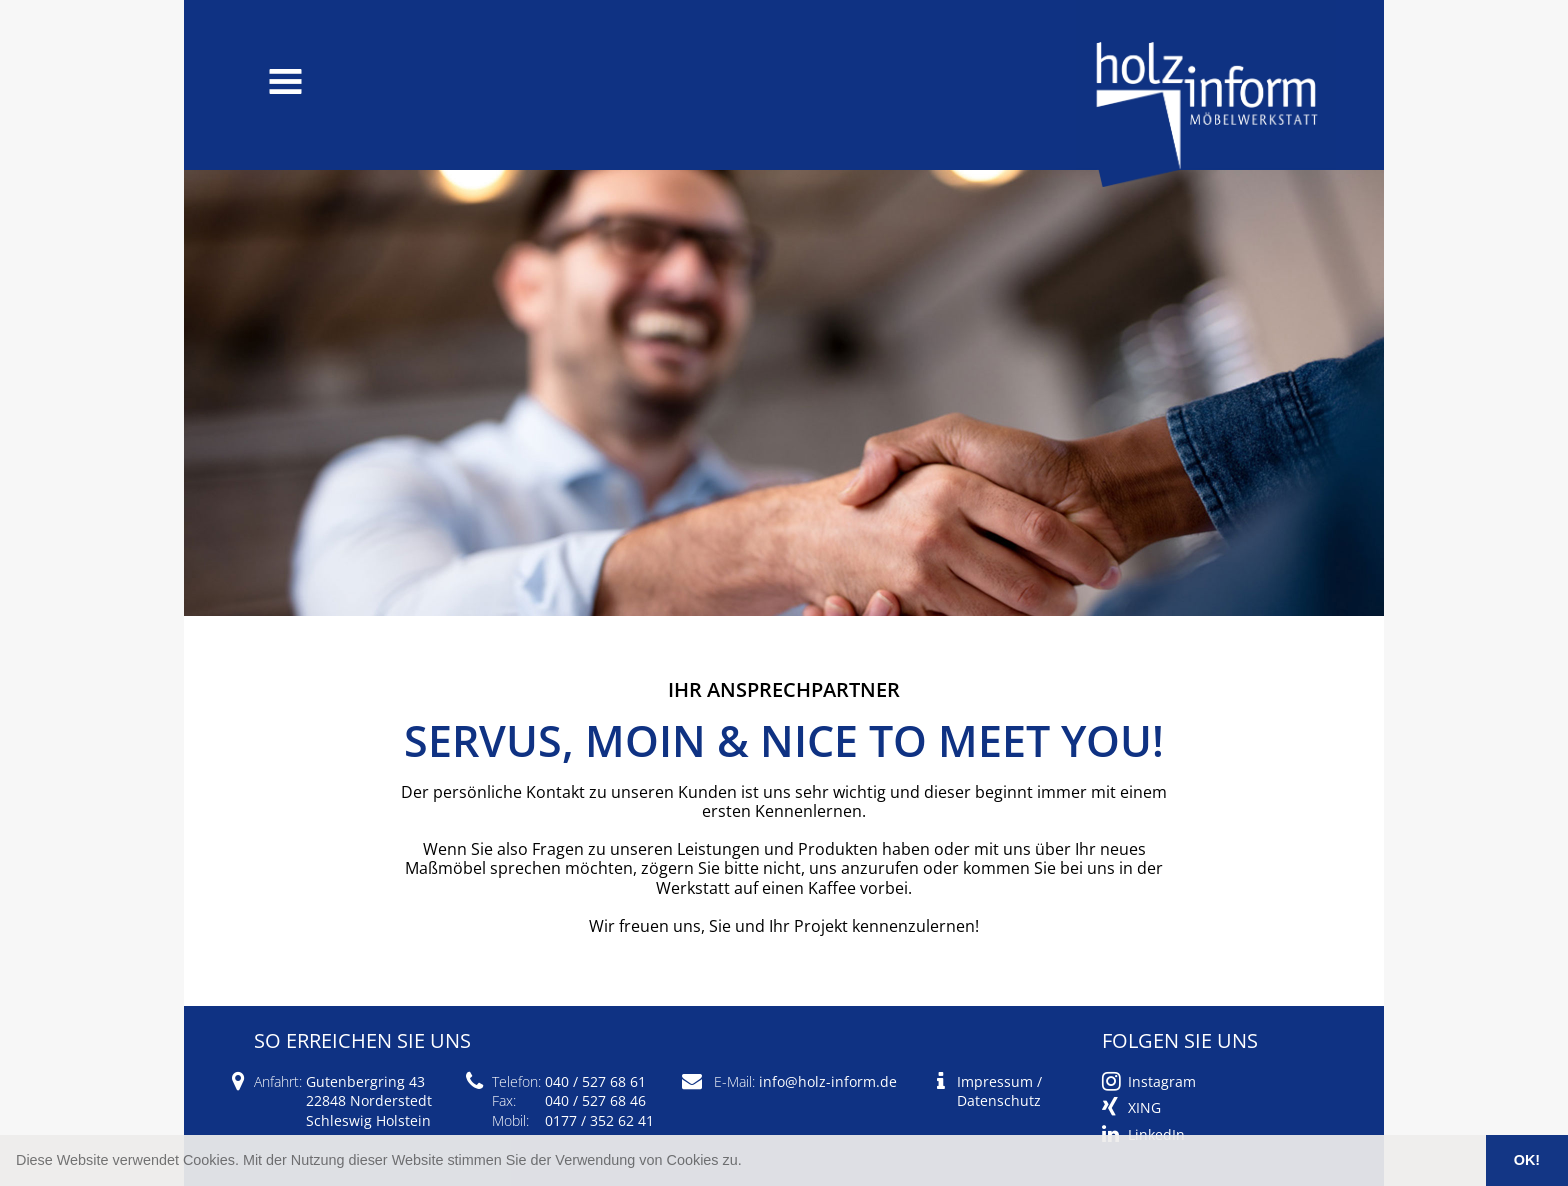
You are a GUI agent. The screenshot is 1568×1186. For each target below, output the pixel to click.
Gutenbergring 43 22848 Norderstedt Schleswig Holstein (369, 1100)
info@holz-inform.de (828, 1081)
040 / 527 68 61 (595, 1081)
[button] (749, 1162)
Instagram (1162, 1081)
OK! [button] (1527, 1160)
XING (1144, 1107)
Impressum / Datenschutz (999, 1091)
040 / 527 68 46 (595, 1100)
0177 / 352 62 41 (599, 1120)
